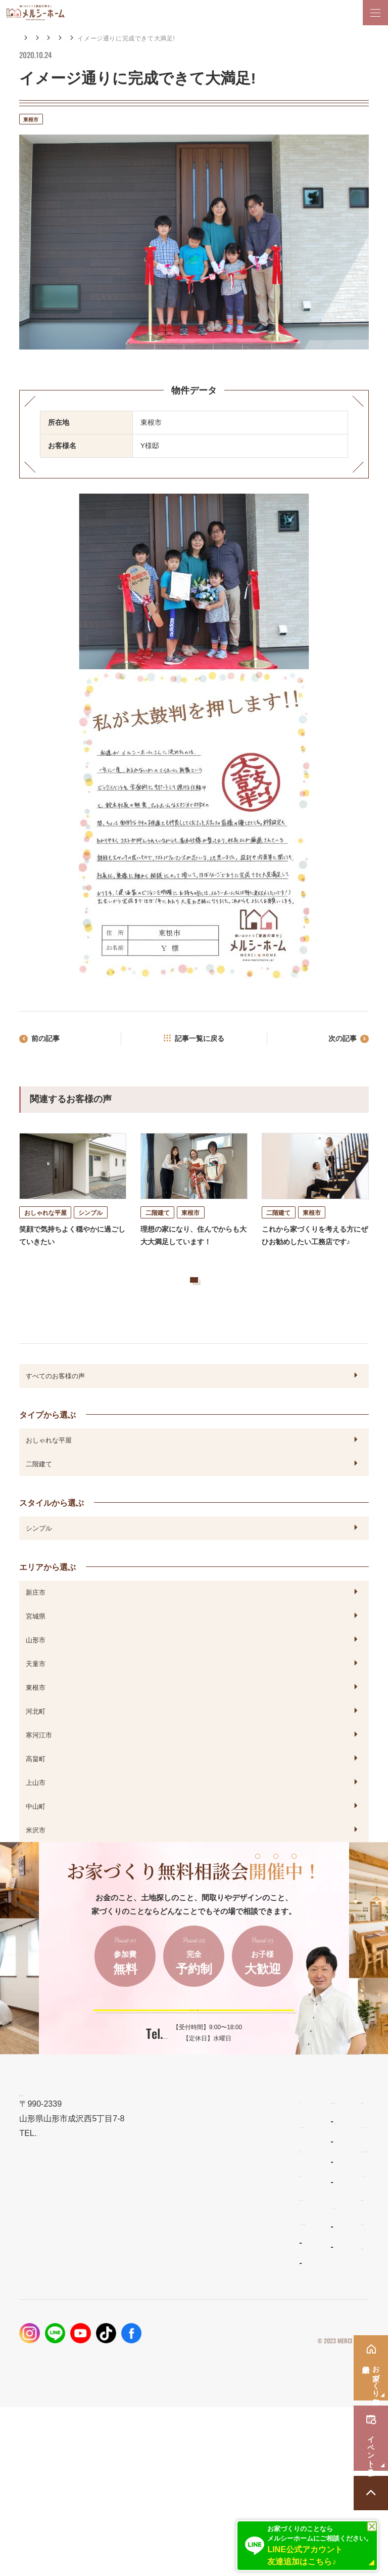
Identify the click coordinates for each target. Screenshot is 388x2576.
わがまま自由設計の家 (170, 2290)
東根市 (196, 38)
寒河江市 (39, 1768)
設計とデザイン (45, 2318)
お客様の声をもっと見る (182, 1303)
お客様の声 (103, 38)
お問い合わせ (259, 2391)
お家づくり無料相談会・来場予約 (293, 2318)
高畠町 (35, 1792)
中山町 (35, 1840)
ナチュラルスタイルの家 (173, 2311)
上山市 (35, 1816)
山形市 (35, 1673)
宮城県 (35, 1649)
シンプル (39, 1561)
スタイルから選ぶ (51, 1536)
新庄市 (35, 1626)
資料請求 (251, 2367)
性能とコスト (42, 2342)
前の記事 (49, 1041)
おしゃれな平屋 (49, 1473)
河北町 (35, 1744)
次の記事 (338, 1041)
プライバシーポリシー (338, 2493)
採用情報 (251, 2415)
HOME (28, 37)
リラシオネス (158, 2331)
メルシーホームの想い (57, 2294)
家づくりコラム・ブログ (278, 2294)
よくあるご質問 (161, 2395)
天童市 (35, 1697)
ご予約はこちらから (187, 2051)
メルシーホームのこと (173, 2375)
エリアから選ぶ (152, 38)
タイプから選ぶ (47, 1448)
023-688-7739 (165, 2087)
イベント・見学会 (266, 2342)
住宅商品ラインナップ (173, 2269)
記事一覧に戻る (200, 1041)
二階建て (39, 1497)
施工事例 (62, 38)
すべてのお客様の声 (55, 1409)
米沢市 (35, 1863)
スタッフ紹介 (158, 2416)
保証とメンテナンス (53, 2367)
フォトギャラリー (48, 2412)
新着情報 (251, 2269)
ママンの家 (155, 2351)
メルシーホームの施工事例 (64, 2391)
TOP (27, 2269)
